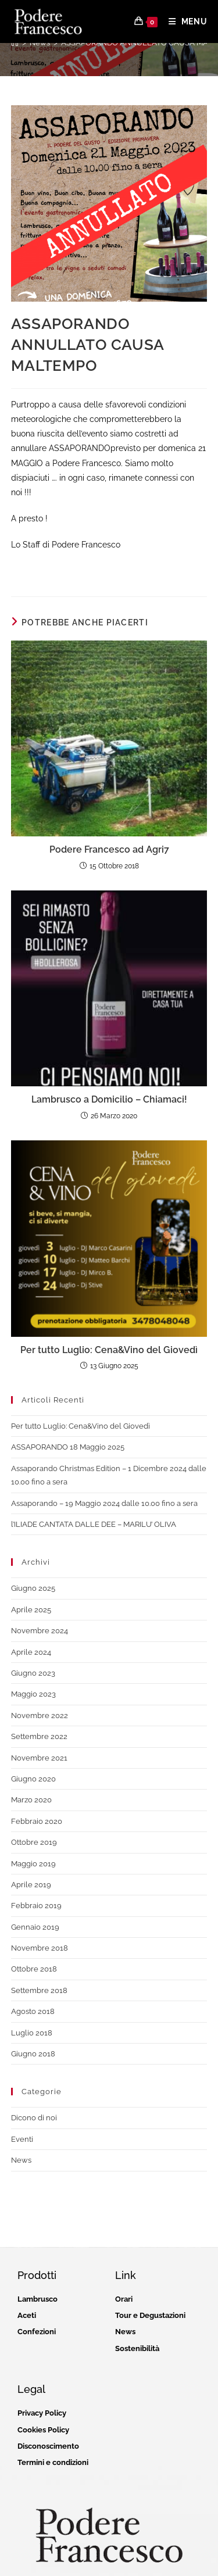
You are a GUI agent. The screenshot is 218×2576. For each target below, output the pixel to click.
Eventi (22, 2139)
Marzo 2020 (31, 1799)
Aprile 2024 (31, 1652)
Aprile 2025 (31, 1609)
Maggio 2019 (33, 1863)
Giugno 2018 (33, 2053)
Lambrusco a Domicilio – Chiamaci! (109, 1099)
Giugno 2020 (33, 1778)
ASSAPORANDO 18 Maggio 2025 (67, 1447)
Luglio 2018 (31, 2032)
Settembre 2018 (39, 1990)
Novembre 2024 (39, 1630)
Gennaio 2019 (35, 1927)
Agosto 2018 (33, 2011)
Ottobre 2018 (34, 1969)
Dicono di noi (34, 2117)
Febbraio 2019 (36, 1905)
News (21, 2160)
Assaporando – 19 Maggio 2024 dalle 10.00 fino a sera (104, 1503)
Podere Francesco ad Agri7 (109, 849)
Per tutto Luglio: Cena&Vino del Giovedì (109, 1349)
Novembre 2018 (39, 1948)
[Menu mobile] (184, 21)
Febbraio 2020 (36, 1821)
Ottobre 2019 (34, 1842)
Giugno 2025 (33, 1588)
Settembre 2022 (39, 1736)
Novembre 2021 (39, 1758)
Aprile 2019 (31, 1884)
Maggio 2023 (33, 1694)
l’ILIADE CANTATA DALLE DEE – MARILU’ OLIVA (93, 1524)
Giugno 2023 (33, 1673)
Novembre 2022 (39, 1715)
